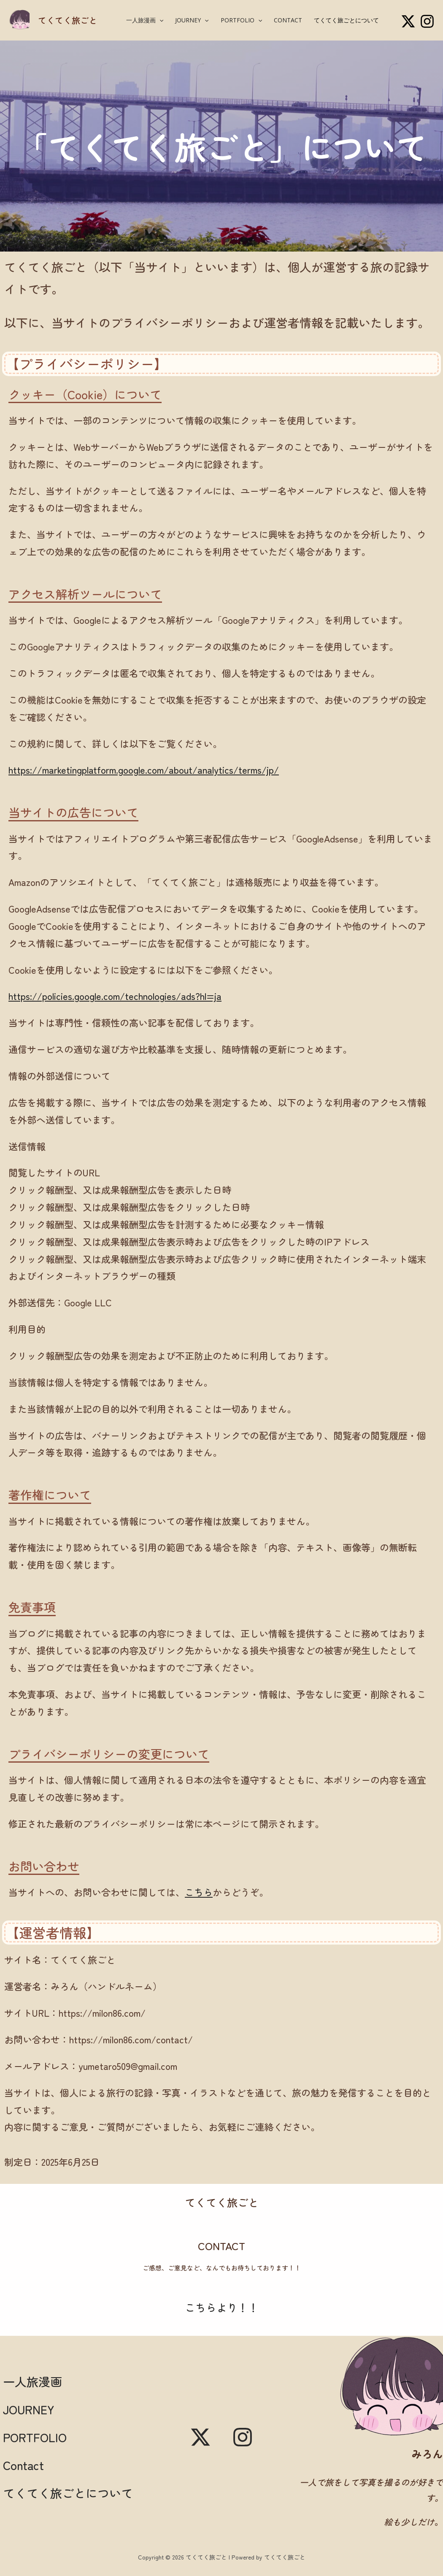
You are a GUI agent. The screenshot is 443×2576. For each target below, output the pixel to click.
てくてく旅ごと (67, 20)
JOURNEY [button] (191, 20)
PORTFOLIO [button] (241, 20)
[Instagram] (427, 21)
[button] (159, 20)
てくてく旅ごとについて (346, 20)
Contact (288, 20)
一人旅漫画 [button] (144, 20)
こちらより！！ (222, 2307)
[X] (408, 21)
